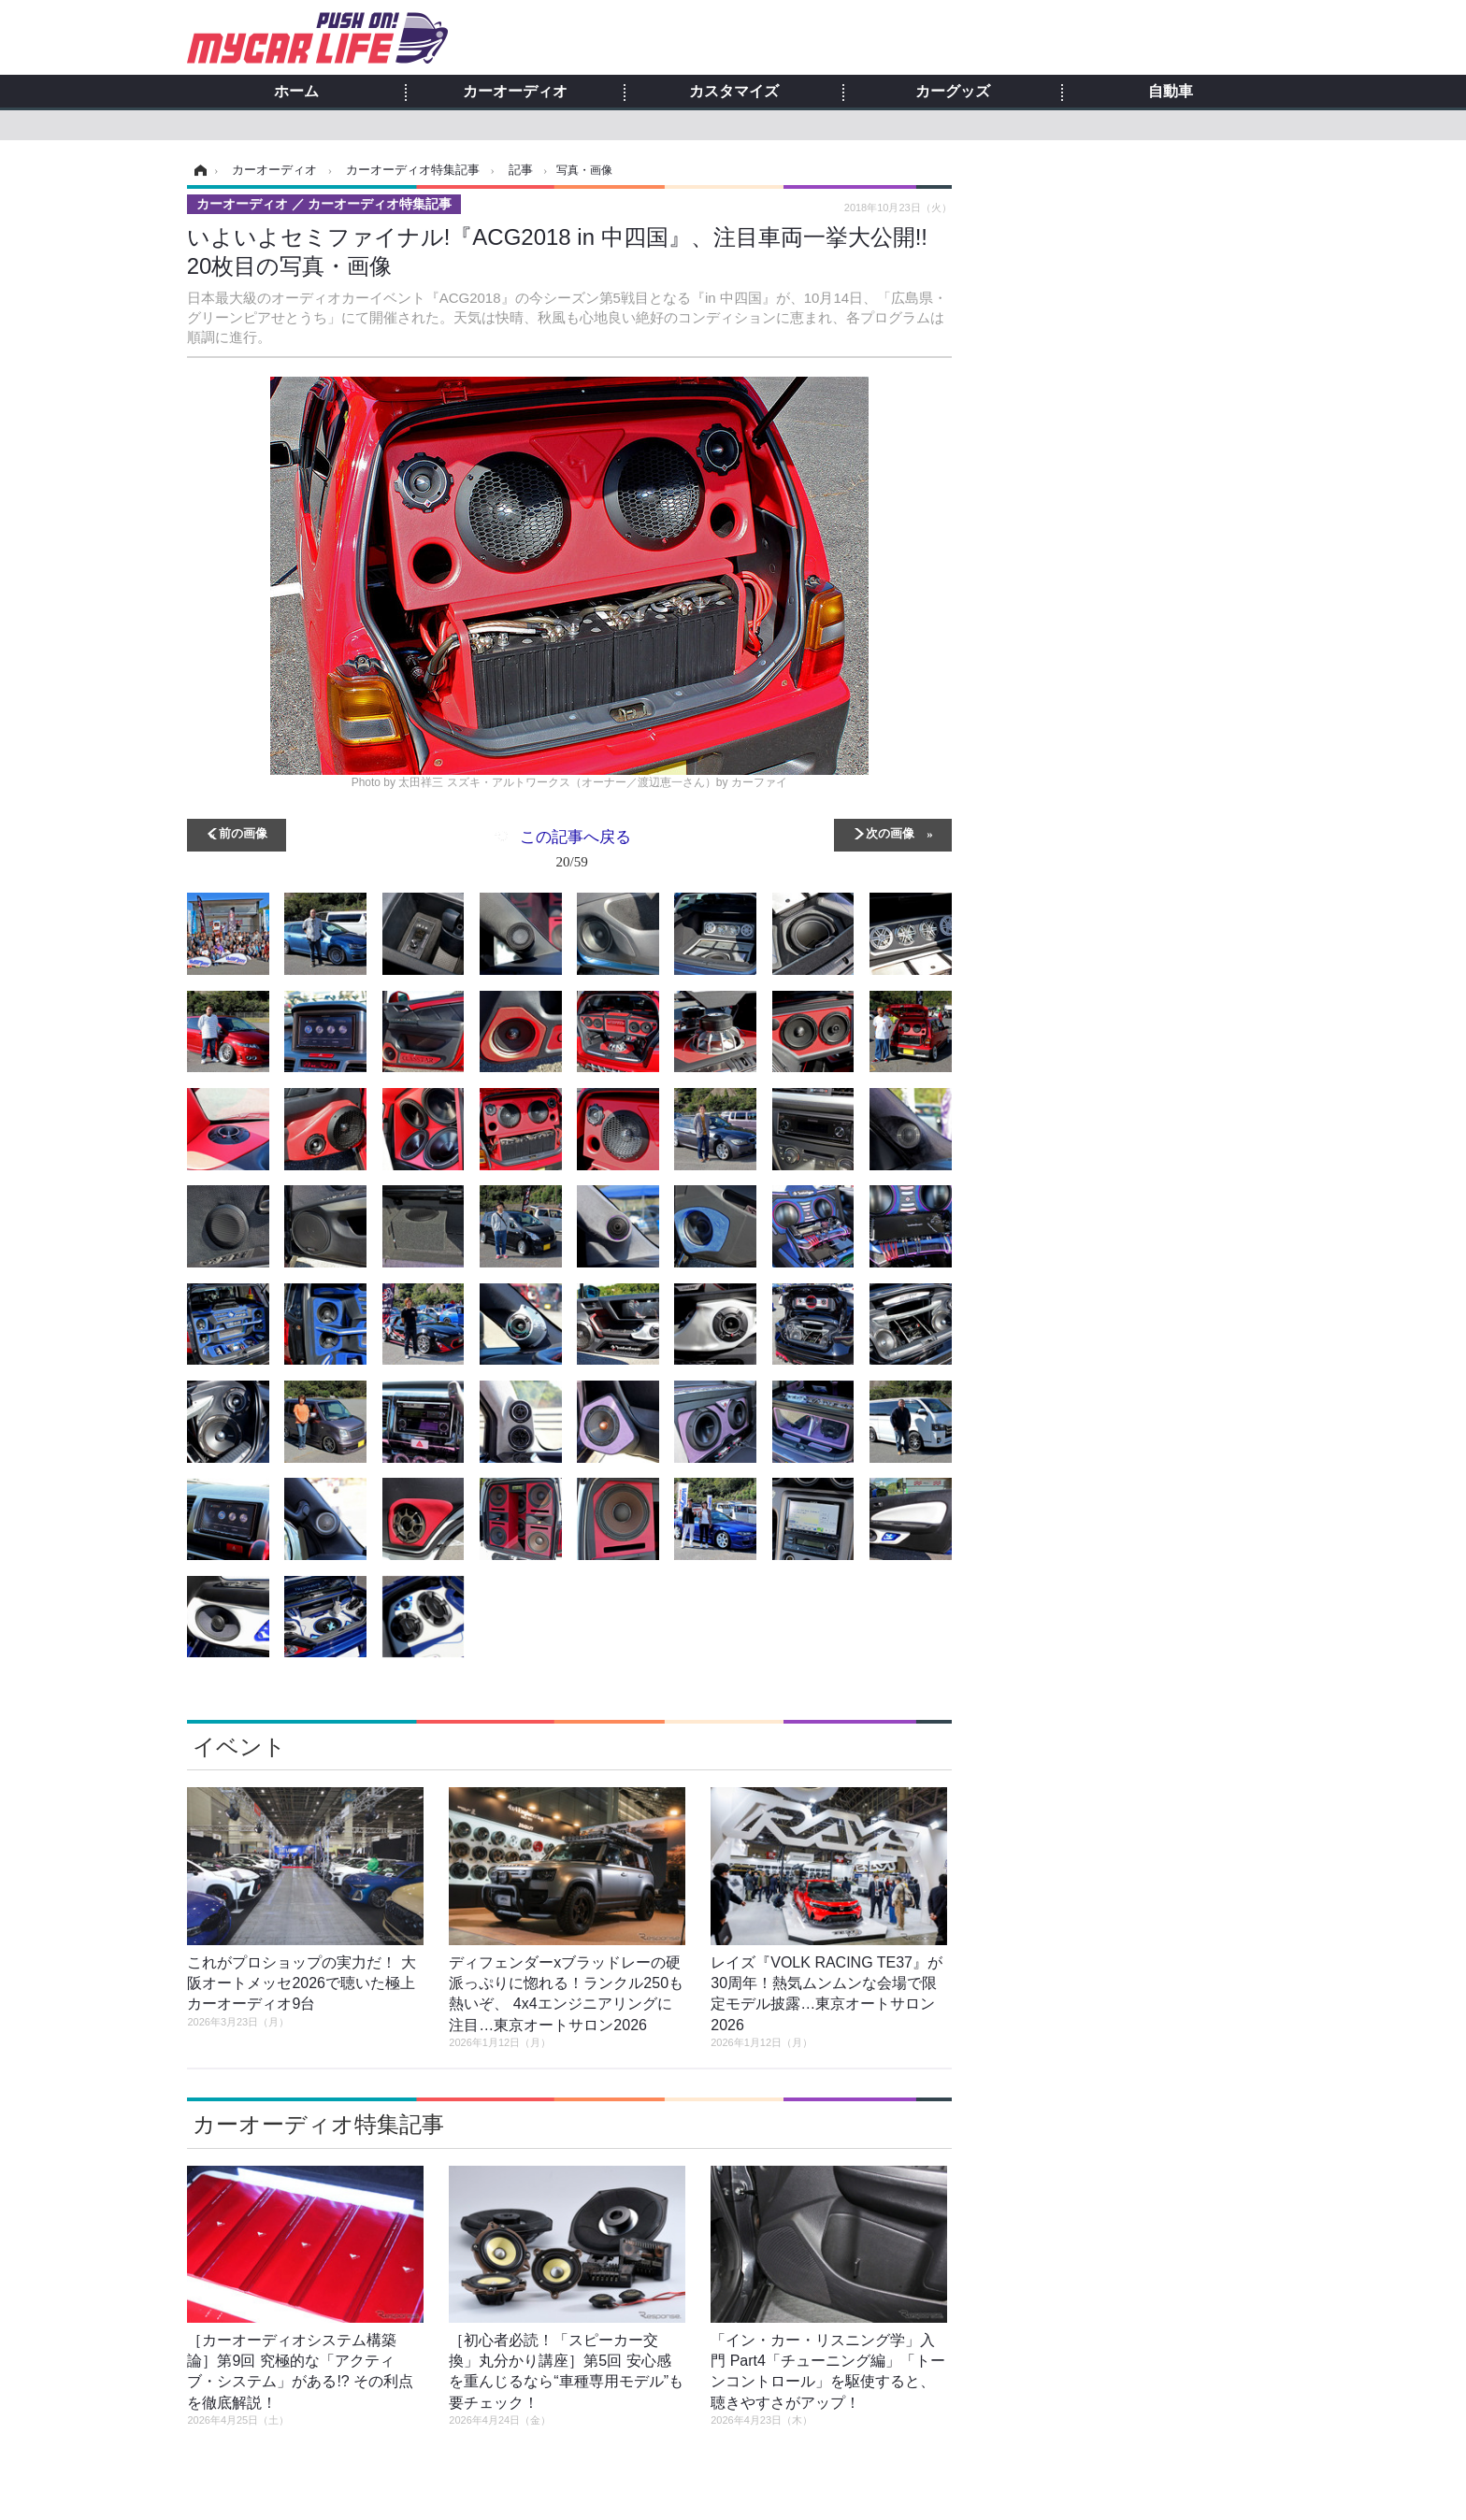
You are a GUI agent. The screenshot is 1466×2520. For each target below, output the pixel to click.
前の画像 (243, 832)
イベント (239, 1746)
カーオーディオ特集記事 (318, 2124)
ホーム (296, 91)
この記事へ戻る (575, 852)
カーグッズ (952, 91)
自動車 (1170, 91)
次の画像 (890, 832)
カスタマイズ (734, 91)
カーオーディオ (515, 91)
